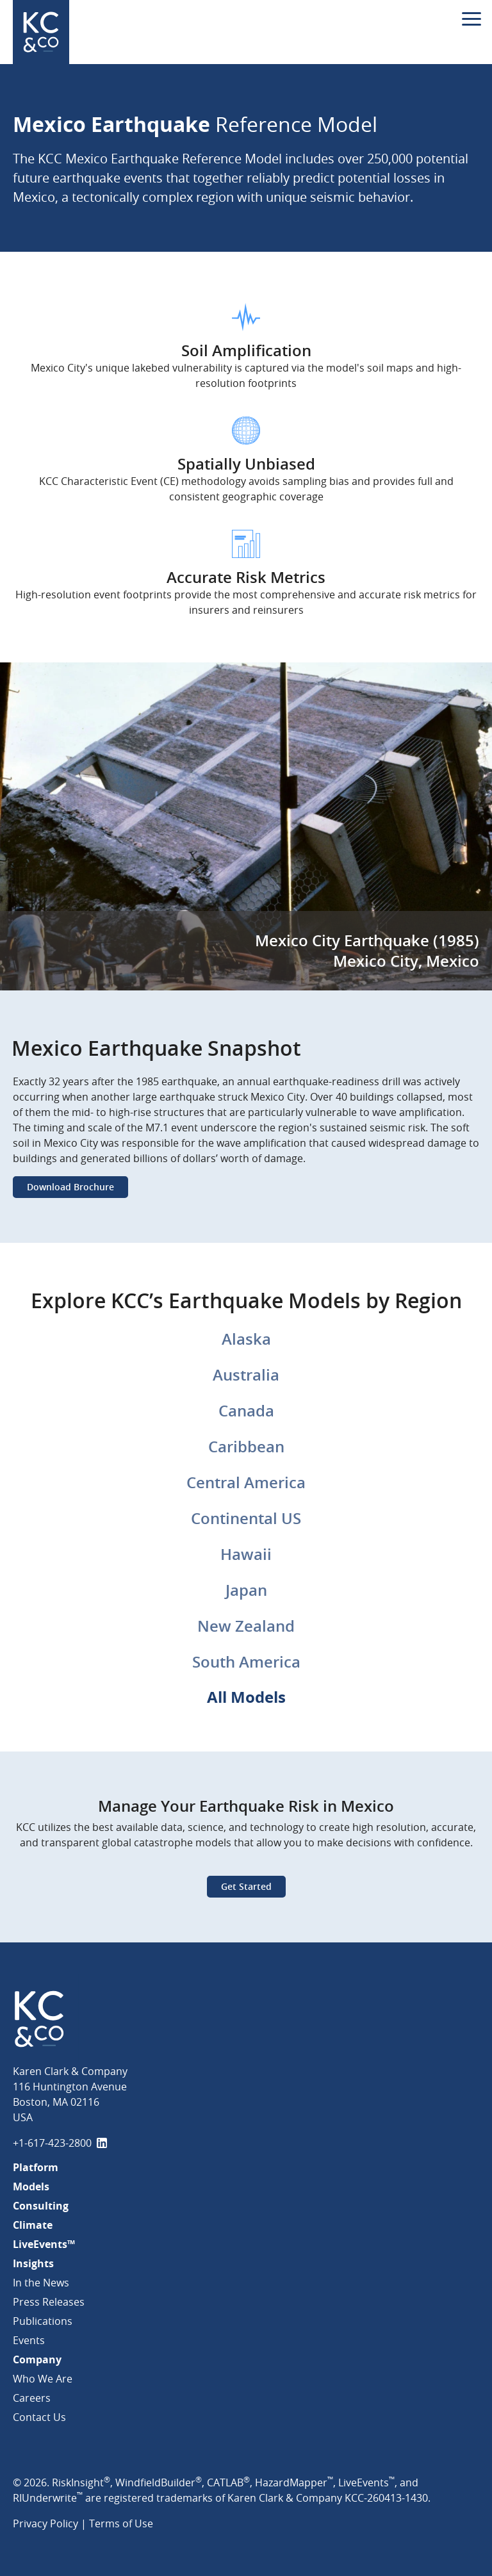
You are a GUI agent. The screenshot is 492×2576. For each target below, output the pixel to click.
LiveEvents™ (44, 2244)
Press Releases (49, 2302)
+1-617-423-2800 (52, 2143)
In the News (41, 2283)
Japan (246, 1590)
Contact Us (39, 2417)
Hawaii (246, 1554)
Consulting (41, 2206)
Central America (246, 1482)
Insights (33, 2263)
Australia (246, 1375)
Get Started (246, 1886)
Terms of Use (121, 2523)
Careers (32, 2398)
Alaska (246, 1339)
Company (37, 2359)
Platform (35, 2167)
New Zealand (246, 1626)
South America (246, 1662)
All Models (246, 1697)
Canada (246, 1410)
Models (31, 2186)
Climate (33, 2225)
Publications (42, 2321)
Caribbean (246, 1446)
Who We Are (42, 2379)
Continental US (246, 1518)
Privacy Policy (45, 2523)
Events (29, 2340)
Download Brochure (70, 1187)
